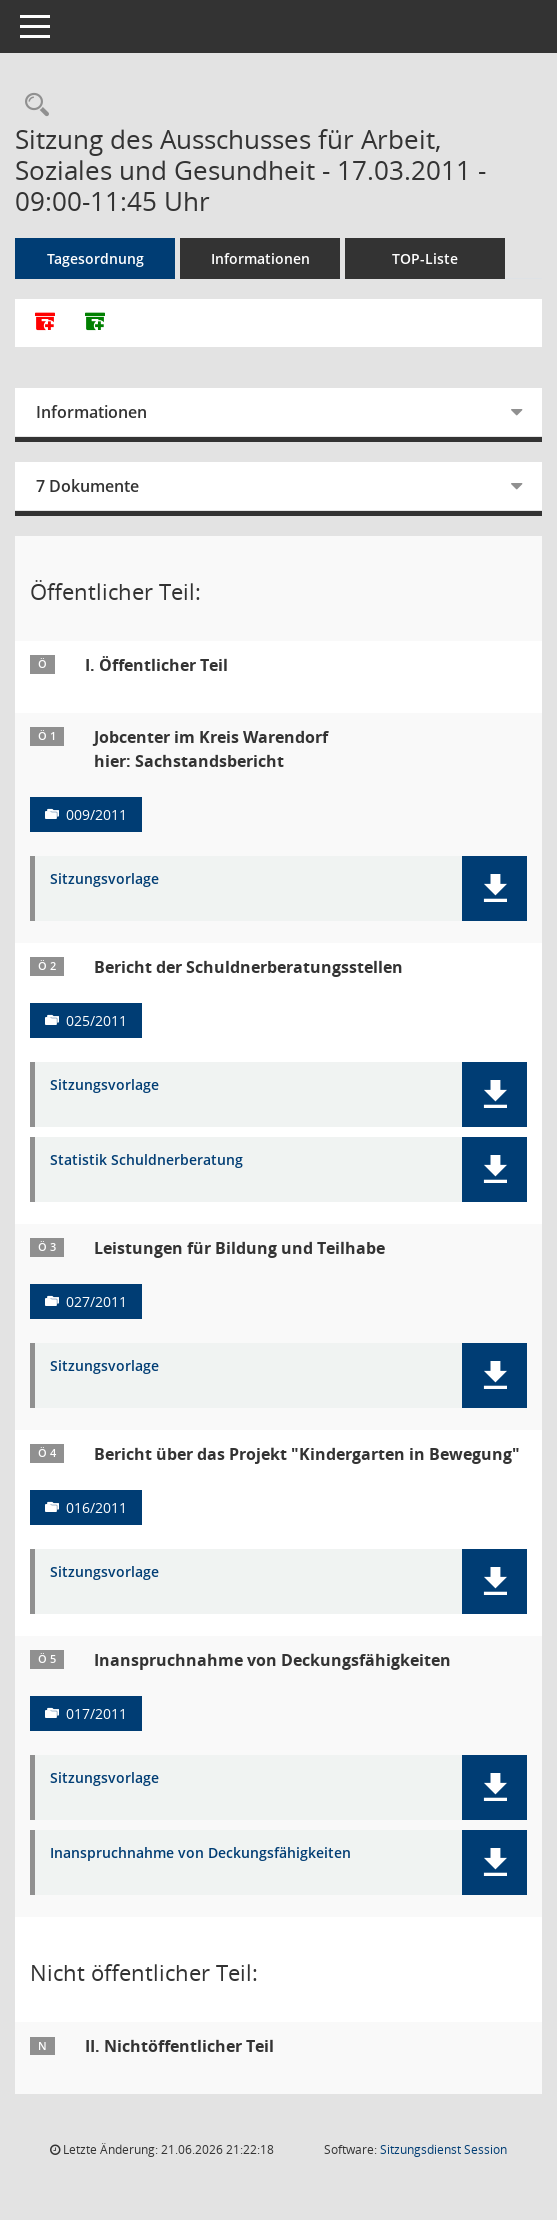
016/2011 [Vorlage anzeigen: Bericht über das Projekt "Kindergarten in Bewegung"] (96, 1507)
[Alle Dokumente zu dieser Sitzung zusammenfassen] (45, 323)
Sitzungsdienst (443, 2149)
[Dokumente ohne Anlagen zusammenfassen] (95, 323)
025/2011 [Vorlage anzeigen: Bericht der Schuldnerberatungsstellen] (96, 1020)
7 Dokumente (87, 486)
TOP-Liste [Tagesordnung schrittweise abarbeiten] (425, 258)
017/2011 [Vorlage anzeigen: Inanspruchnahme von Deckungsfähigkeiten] (96, 1713)
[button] (494, 888)
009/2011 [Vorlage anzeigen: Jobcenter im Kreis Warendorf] (96, 814)
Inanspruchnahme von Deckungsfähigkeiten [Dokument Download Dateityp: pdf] (200, 1853)
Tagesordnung (95, 258)
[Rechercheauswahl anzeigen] (32, 105)
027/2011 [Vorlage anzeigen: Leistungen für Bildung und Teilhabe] (96, 1301)
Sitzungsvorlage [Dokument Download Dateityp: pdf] (104, 879)
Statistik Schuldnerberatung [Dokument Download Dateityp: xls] (146, 1160)
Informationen (260, 258)
